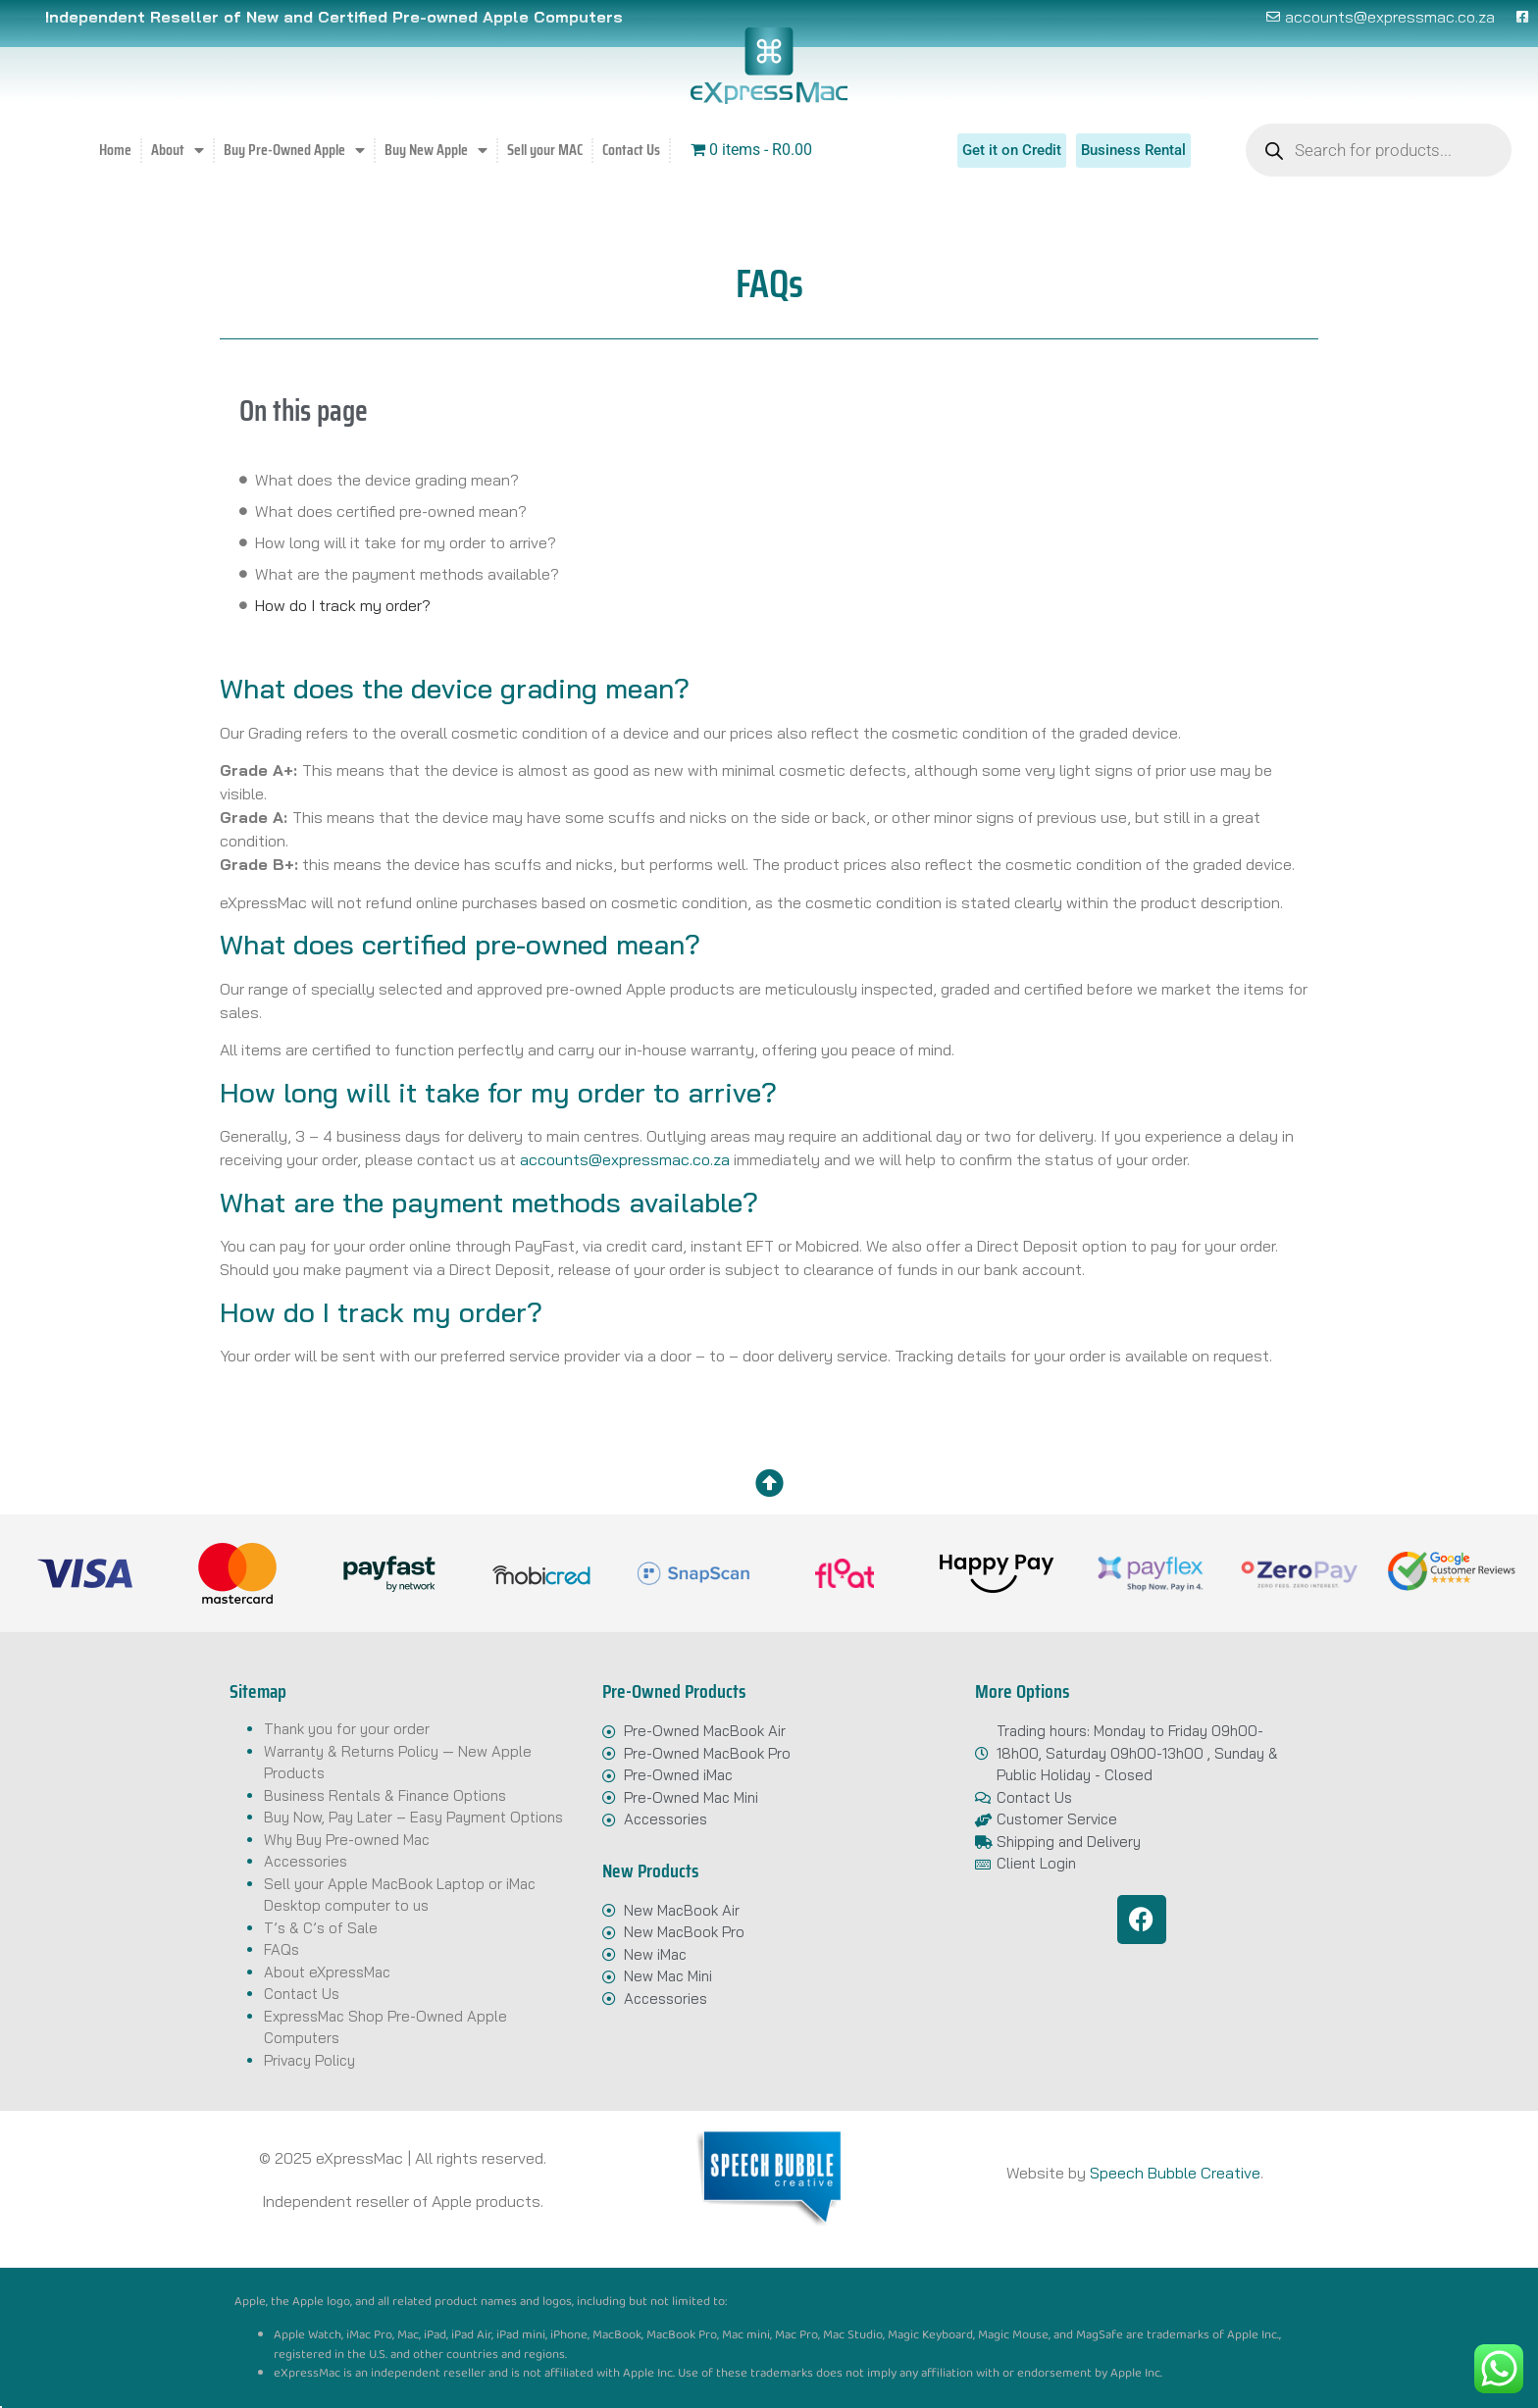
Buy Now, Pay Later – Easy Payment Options (413, 1817)
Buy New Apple (435, 150)
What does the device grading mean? (387, 479)
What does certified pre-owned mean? (391, 511)
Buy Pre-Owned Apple (294, 150)
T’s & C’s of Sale (321, 1928)
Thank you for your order (347, 1728)
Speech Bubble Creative (1175, 2172)
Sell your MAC (545, 149)
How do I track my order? (343, 605)
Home (115, 149)
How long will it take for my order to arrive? (405, 542)
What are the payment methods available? (407, 574)
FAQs (281, 1949)
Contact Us (631, 149)
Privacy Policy (309, 2060)
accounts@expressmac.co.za (625, 1159)
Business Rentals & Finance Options (385, 1795)
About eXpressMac (327, 1972)
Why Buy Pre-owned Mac (347, 1839)
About (177, 150)
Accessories (305, 1861)
